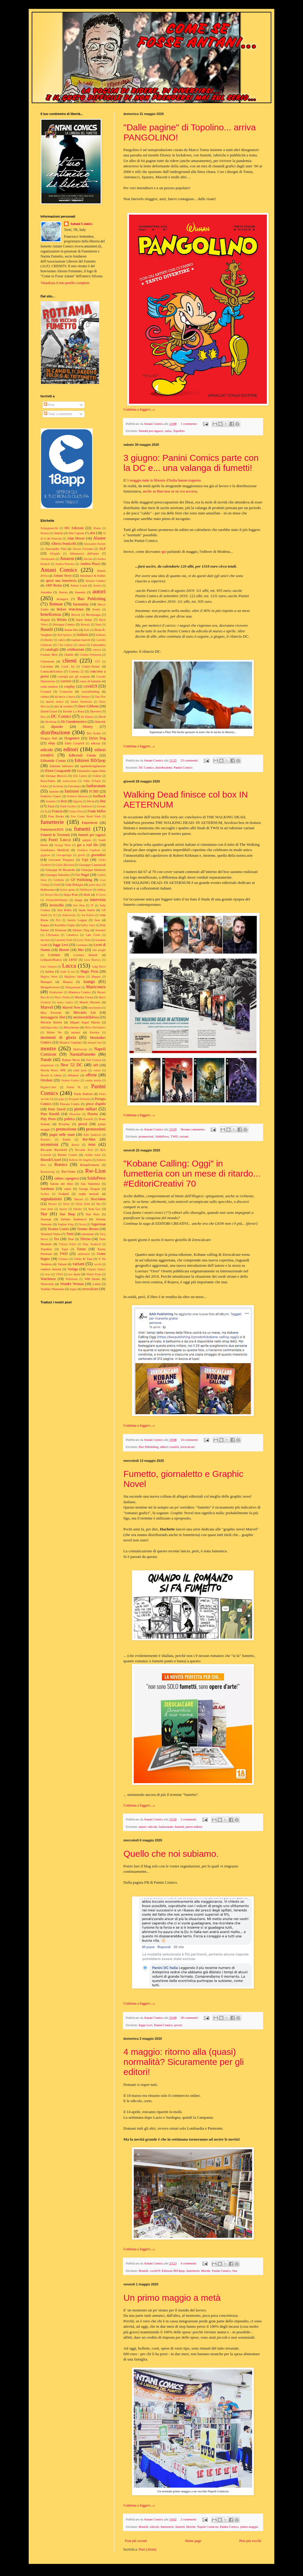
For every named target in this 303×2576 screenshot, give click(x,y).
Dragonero (71, 738)
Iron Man (79, 905)
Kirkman (60, 930)
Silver (66, 1204)
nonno (97, 1070)
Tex (56, 1239)
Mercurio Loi (84, 1012)
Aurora (63, 592)
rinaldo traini (93, 1154)
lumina (49, 971)
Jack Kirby (64, 910)
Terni (69, 1234)
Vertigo (72, 1269)
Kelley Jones (87, 925)
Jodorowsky (69, 915)
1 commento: (189, 423)
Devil (102, 716)
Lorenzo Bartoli (85, 955)
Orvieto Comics (70, 1080)
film (103, 801)
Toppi (64, 1249)
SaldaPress (162, 1136)
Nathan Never (71, 1060)
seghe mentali (89, 1193)
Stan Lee (94, 1209)
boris (87, 629)
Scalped (63, 1193)
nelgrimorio (47, 1065)
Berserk (75, 614)
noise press (80, 1070)
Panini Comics (183, 767)
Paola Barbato (83, 1094)
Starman (46, 1219)
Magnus (96, 976)
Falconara (74, 786)
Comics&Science (52, 671)
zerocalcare (187, 1447)
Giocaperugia (64, 855)
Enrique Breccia (56, 775)
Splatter (77, 1209)
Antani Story (62, 575)
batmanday (81, 604)
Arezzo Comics (95, 580)
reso (91, 1144)
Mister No (54, 1032)
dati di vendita (63, 706)
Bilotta (62, 620)
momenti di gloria (58, 1037)
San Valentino (90, 1183)
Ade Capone (76, 533)
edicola (152, 1826)
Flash (51, 806)
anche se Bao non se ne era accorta (170, 491)
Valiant (62, 1264)
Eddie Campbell (74, 743)
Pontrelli (88, 1119)
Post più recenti (136, 2541)
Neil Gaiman (93, 1060)
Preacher (64, 1124)
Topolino (179, 430)
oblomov (73, 1075)
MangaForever (50, 987)
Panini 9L (74, 1087)
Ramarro (46, 1139)
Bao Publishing (148, 1447)
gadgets (86, 840)
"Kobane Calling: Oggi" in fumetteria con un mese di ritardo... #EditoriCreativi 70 (192, 1173)
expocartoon (70, 780)
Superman (98, 1224)
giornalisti (98, 855)
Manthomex (56, 992)
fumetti (179, 1826)
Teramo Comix (58, 1229)
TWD (174, 1136)
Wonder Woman (71, 1284)
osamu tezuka (93, 1080)
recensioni (49, 1144)
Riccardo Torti (84, 1149)
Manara (67, 982)
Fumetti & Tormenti (55, 835)
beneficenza (51, 614)
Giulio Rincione (65, 864)
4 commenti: (188, 2263)
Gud (57, 884)
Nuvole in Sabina (51, 1075)
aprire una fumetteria (61, 581)
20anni (97, 528)
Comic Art (68, 666)
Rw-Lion (95, 1171)
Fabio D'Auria (92, 780)
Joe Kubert (87, 915)
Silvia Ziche (83, 1204)
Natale (46, 1059)
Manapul (46, 982)
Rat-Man (89, 1139)
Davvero (95, 711)
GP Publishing (81, 880)
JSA (58, 920)
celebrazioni (75, 649)
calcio (62, 639)
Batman (56, 604)
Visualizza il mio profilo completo (65, 283)
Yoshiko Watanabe (52, 1289)
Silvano (52, 1204)
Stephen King (66, 1224)
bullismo (101, 634)
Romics (60, 1164)
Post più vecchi (250, 2541)
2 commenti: (188, 1819)
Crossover (66, 691)
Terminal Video (51, 1234)
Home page (193, 2541)
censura (97, 649)
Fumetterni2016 (52, 829)
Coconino (47, 666)
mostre (48, 1048)
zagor (73, 1289)
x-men (96, 1284)
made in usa (67, 971)
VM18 (59, 1274)
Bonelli (143, 2270)
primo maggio (249, 2526)
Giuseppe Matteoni (93, 869)
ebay (51, 743)
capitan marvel (80, 639)
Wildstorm (71, 1279)
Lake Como (93, 935)
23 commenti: (189, 760)
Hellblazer (86, 889)
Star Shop (67, 1214)
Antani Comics (81, 224)
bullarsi (82, 635)
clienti (69, 660)
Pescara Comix (70, 1104)
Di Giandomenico (74, 722)
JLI (55, 915)
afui (92, 533)
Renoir (75, 1144)
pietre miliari (194, 1826)
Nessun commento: (193, 1129)
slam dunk (47, 1209)
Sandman (47, 1189)
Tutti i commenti (58, 414)
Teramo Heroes (88, 1229)
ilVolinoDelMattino (57, 900)
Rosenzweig (47, 1171)
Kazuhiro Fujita (64, 925)
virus (47, 1274)
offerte (91, 1074)
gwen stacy (95, 884)
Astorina (46, 592)
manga (89, 981)
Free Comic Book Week (86, 816)
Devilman (51, 721)
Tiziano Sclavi (67, 1244)
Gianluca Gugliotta (88, 850)
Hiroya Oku (51, 894)
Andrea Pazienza (65, 564)
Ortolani (46, 1080)
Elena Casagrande (58, 771)
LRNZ (73, 959)
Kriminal (100, 930)
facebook (58, 786)
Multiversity (80, 1049)
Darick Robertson (81, 701)
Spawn (63, 1209)
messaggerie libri (53, 1017)
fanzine (54, 791)
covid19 (155, 2270)
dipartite (57, 727)
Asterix (97, 585)
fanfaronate (166, 1826)
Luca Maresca (92, 959)
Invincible (56, 905)
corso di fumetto (90, 681)
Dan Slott (100, 696)
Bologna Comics (64, 624)
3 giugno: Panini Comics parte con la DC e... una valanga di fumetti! (191, 463)
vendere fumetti (51, 1269)
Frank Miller (97, 811)
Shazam (78, 1199)
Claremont (47, 661)
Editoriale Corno (82, 755)
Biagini (45, 619)
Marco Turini (62, 997)
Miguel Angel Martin (85, 1022)
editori (70, 749)
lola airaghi (99, 950)
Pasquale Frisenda (79, 1099)
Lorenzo (54, 955)
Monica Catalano (70, 1042)
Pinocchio (74, 1114)
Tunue (81, 1249)
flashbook (86, 806)
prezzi (178, 2025)
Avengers (62, 599)
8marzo (45, 533)
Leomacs (82, 945)
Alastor (99, 538)
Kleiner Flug (80, 930)
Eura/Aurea (48, 780)
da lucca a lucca (65, 696)
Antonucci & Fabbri (93, 575)
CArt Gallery (64, 645)
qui (163, 551)
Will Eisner (92, 1279)
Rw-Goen (68, 1171)
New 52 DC (71, 1064)
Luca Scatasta (49, 966)
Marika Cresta (84, 997)
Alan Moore (76, 538)
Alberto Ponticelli (63, 544)
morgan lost (94, 1042)
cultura (45, 696)
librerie (205, 2270)
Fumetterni (90, 823)
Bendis (96, 609)
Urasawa (63, 1259)
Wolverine (47, 1284)
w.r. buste (74, 1274)
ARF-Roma (53, 585)
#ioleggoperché (49, 528)
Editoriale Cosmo (53, 761)
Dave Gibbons (88, 706)
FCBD (93, 791)
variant (183, 1136)
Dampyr (85, 696)
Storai (82, 1224)
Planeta (92, 1114)
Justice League (77, 920)
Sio (98, 1204)
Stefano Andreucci (73, 1219)
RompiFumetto (89, 1165)
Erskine (97, 775)
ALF (102, 549)
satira (168, 430)
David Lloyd (49, 711)
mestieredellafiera (86, 1017)
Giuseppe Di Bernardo (60, 869)
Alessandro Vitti (55, 548)
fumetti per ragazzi (151, 430)
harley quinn (67, 889)
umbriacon (84, 1253)
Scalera (45, 1193)
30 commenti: (189, 2017)
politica (69, 1119)
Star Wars (93, 1214)
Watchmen (48, 1279)
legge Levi (145, 2025)
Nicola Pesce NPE (53, 1070)
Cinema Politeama (90, 654)
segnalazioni (51, 1198)
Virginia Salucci (96, 1269)
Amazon (67, 558)
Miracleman (71, 1027)
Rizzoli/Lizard (51, 1160)
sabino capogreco (66, 1178)
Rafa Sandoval (92, 1134)
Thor (70, 1239)
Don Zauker (94, 733)
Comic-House (91, 666)
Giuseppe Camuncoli (92, 864)
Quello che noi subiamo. (171, 1854)
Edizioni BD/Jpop (173, 2270)
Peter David (56, 1109)
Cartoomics (98, 645)
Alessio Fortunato (82, 548)
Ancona (87, 558)
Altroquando (48, 558)
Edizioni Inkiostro (61, 766)
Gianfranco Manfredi (55, 850)
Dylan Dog (97, 738)
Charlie (68, 654)
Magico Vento (49, 976)
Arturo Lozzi (78, 585)
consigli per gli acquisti (74, 676)
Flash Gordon (68, 806)
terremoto (87, 1234)
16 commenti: (189, 1439)
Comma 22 (76, 671)
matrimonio (94, 1007)
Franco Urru (76, 811)
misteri (75, 1032)
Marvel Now (71, 1007)
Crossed (46, 691)
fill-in (90, 801)
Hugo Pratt (71, 894)
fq (46, 811)
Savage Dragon (89, 1188)
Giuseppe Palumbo (57, 875)
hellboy (101, 889)
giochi (81, 855)
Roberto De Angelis (80, 1159)
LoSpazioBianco (51, 959)
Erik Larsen (80, 775)
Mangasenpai (72, 987)
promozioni (146, 1136)
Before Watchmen (70, 609)
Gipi (85, 860)
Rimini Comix (67, 1154)
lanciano (45, 940)
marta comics (65, 1002)
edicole (154, 2526)
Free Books (56, 816)
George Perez (63, 845)
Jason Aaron (86, 910)
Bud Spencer (64, 634)
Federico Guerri (51, 796)
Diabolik (100, 721)
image (78, 900)
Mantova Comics (79, 992)
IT (92, 905)
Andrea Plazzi (90, 564)
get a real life (87, 845)
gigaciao (45, 855)
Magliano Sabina (74, 976)
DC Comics (146, 767)
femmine (51, 801)
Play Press (48, 1119)
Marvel (47, 1007)
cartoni (82, 645)
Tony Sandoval (92, 1244)
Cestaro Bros (49, 654)
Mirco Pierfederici (95, 1027)
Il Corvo (101, 894)
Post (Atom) (147, 2549)
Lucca (69, 966)
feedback (99, 796)
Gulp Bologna (74, 884)
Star (234, 2270)
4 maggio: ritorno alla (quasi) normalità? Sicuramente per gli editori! (183, 2062)
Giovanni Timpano (61, 859)
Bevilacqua (93, 614)
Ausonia (80, 592)
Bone (98, 624)
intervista (98, 899)
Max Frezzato (51, 1012)
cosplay (69, 686)
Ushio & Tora (83, 1259)
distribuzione (163, 767)
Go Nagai (82, 875)
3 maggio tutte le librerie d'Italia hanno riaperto (164, 480)
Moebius (95, 1032)
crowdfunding (90, 691)
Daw (43, 716)
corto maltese (49, 686)
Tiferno (85, 1239)
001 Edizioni (74, 528)
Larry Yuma (84, 940)
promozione (66, 1129)
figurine (77, 801)
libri (81, 950)
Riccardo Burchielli (54, 1149)
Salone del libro (61, 1183)
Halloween (47, 889)
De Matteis (87, 716)
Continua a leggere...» (139, 409)
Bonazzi (85, 624)
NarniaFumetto (82, 1054)
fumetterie (192, 2270)
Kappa (45, 925)
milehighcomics (50, 1027)
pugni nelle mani (62, 1135)
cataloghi (52, 649)
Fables (44, 786)
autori (142, 1826)
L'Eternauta (52, 935)
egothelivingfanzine (93, 766)
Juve (97, 920)
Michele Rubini (51, 1022)
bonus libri (71, 629)
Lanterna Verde (63, 940)
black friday (84, 619)
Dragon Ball (49, 738)
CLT (97, 661)
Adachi (58, 533)
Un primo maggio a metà (171, 2298)
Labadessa (72, 935)
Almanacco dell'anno (84, 553)
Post (49, 405)
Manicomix (96, 986)
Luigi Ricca (99, 966)
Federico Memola (77, 796)
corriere (65, 681)
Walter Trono (93, 1274)
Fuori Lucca (59, 839)
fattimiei (72, 791)
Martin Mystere (90, 1002)
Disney (88, 727)
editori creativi (169, 1447)
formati (101, 806)
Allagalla (55, 553)
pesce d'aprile (96, 1104)
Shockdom (98, 1199)
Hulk (87, 894)
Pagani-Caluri (48, 1087)
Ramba (66, 1139)
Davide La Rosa (73, 711)
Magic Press (89, 971)
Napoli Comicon (207, 2526)
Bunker (49, 639)
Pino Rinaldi (50, 1114)
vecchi (97, 1264)
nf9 (95, 1065)
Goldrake (58, 880)
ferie (64, 801)
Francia (57, 811)
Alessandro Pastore (95, 543)
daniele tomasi (55, 701)
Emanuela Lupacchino (91, 770)
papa (61, 1099)
